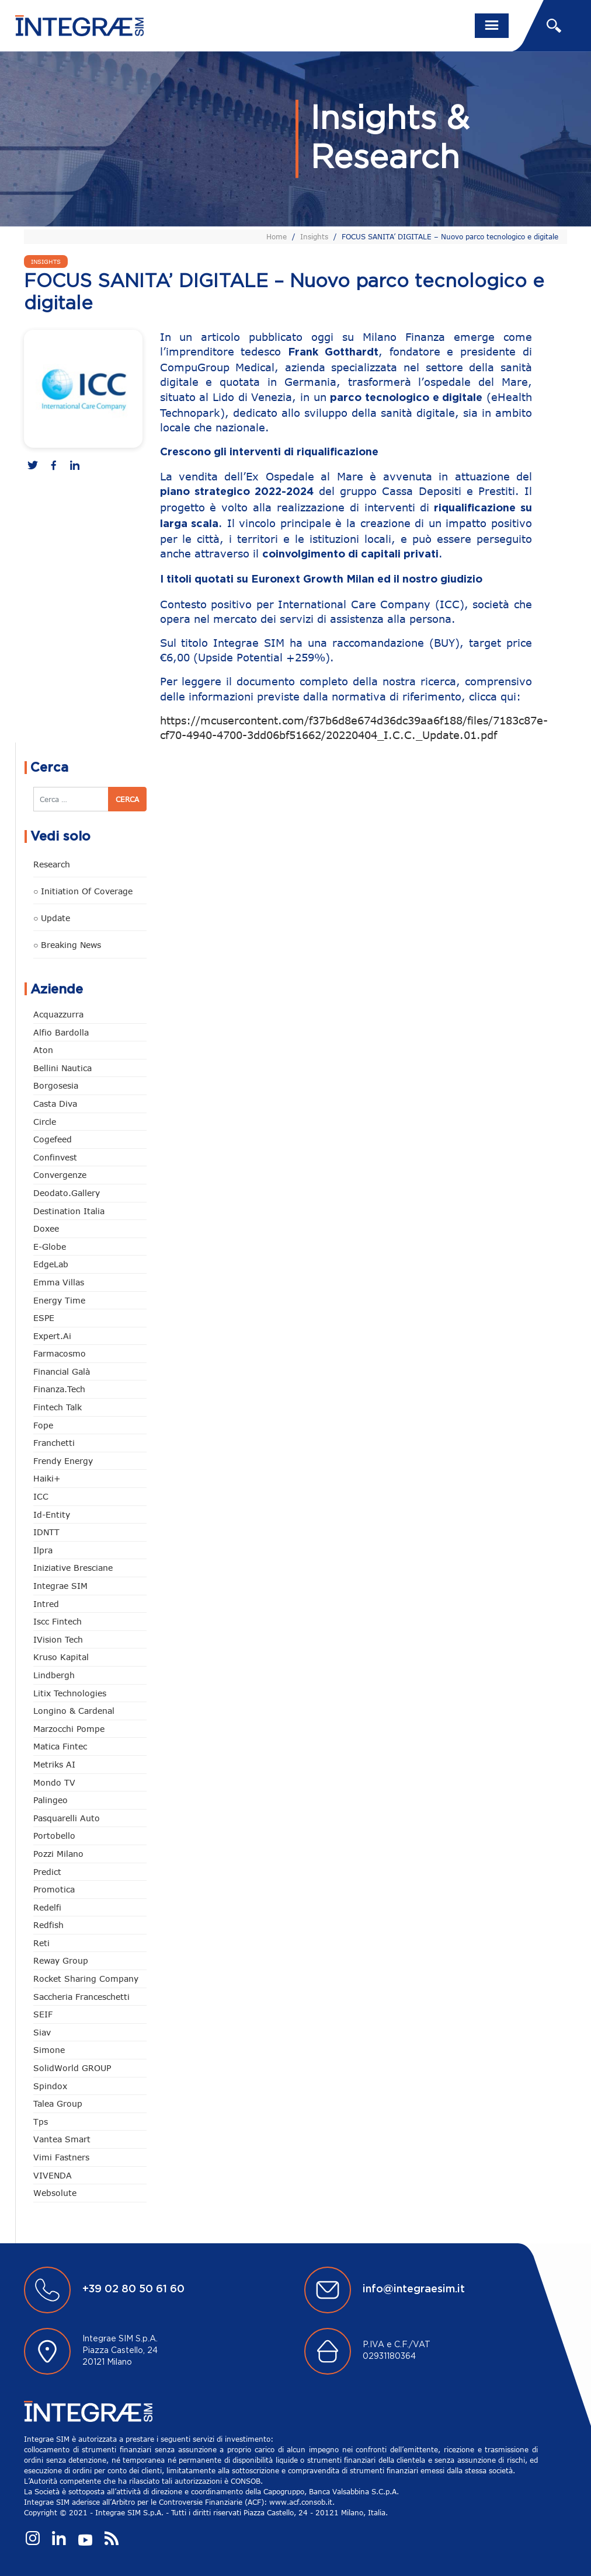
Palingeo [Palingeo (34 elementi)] (50, 1800)
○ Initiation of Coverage (83, 891)
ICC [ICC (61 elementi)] (40, 1496)
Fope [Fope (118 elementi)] (43, 1425)
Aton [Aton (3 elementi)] (43, 1050)
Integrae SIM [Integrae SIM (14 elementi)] (60, 1586)
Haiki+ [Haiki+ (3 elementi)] (46, 1478)
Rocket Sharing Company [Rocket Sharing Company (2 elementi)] (85, 1979)
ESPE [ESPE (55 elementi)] (43, 1318)
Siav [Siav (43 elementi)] (42, 2032)
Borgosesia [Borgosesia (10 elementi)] (55, 1085)
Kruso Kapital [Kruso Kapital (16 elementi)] (61, 1657)
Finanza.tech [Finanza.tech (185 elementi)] (59, 1389)
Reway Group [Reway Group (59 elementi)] (60, 1960)
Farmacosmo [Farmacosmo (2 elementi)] (59, 1353)
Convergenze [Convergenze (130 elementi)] (59, 1175)
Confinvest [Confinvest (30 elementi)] (55, 1157)
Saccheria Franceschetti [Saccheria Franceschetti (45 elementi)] (81, 1997)
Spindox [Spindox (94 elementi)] (50, 2086)
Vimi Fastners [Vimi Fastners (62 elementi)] (61, 2157)
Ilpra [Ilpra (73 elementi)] (43, 1550)
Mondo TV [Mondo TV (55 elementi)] (54, 1782)
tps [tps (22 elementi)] (40, 2122)
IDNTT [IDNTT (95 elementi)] (46, 1532)
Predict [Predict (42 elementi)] (47, 1872)
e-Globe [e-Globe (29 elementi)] (49, 1247)
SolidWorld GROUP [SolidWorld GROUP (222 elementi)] (72, 2068)
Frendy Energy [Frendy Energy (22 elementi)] (63, 1461)
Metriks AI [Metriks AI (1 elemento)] (54, 1764)
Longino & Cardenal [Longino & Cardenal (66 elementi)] (73, 1711)
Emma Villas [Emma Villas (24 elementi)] (58, 1282)
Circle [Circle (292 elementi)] (44, 1122)
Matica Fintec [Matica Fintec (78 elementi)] (60, 1746)
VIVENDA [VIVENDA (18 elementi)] (52, 2175)
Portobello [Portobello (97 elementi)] (54, 1836)
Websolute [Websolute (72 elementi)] (55, 2193)
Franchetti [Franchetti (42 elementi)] (54, 1443)
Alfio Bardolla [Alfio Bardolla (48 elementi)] (61, 1032)
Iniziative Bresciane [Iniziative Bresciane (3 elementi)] (73, 1568)
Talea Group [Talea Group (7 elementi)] (57, 2103)
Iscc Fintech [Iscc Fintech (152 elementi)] (57, 1621)
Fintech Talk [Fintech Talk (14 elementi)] (57, 1407)
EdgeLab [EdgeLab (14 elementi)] (50, 1264)
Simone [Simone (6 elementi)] (49, 2050)
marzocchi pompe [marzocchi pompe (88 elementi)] (69, 1729)
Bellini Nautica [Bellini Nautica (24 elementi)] (62, 1068)
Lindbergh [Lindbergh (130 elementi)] (54, 1675)
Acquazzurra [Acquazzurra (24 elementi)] (58, 1014)
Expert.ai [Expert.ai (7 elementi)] (52, 1336)
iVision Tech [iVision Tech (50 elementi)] (58, 1639)
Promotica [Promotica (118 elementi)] (54, 1889)
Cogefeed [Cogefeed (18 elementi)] (52, 1139)
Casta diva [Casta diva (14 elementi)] (55, 1104)
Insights (314, 236)
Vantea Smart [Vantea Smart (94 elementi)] (62, 2139)
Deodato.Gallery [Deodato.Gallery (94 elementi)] (66, 1193)
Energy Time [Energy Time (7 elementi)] (59, 1300)
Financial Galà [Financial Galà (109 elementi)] (61, 1371)
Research (51, 864)
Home (276, 236)
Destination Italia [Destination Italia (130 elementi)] (69, 1211)
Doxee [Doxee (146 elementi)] (46, 1228)
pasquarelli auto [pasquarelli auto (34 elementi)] (66, 1818)
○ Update (51, 918)
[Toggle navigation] (492, 25)
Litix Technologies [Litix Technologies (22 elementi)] (69, 1693)
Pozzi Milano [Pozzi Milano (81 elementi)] (58, 1854)
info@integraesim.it (414, 2289)
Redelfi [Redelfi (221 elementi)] (47, 1907)
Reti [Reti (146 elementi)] (41, 1943)
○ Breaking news (67, 945)
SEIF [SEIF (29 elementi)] (43, 2014)
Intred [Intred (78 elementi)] (46, 1604)
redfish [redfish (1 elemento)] (48, 1925)
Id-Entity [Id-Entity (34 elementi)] (51, 1514)
